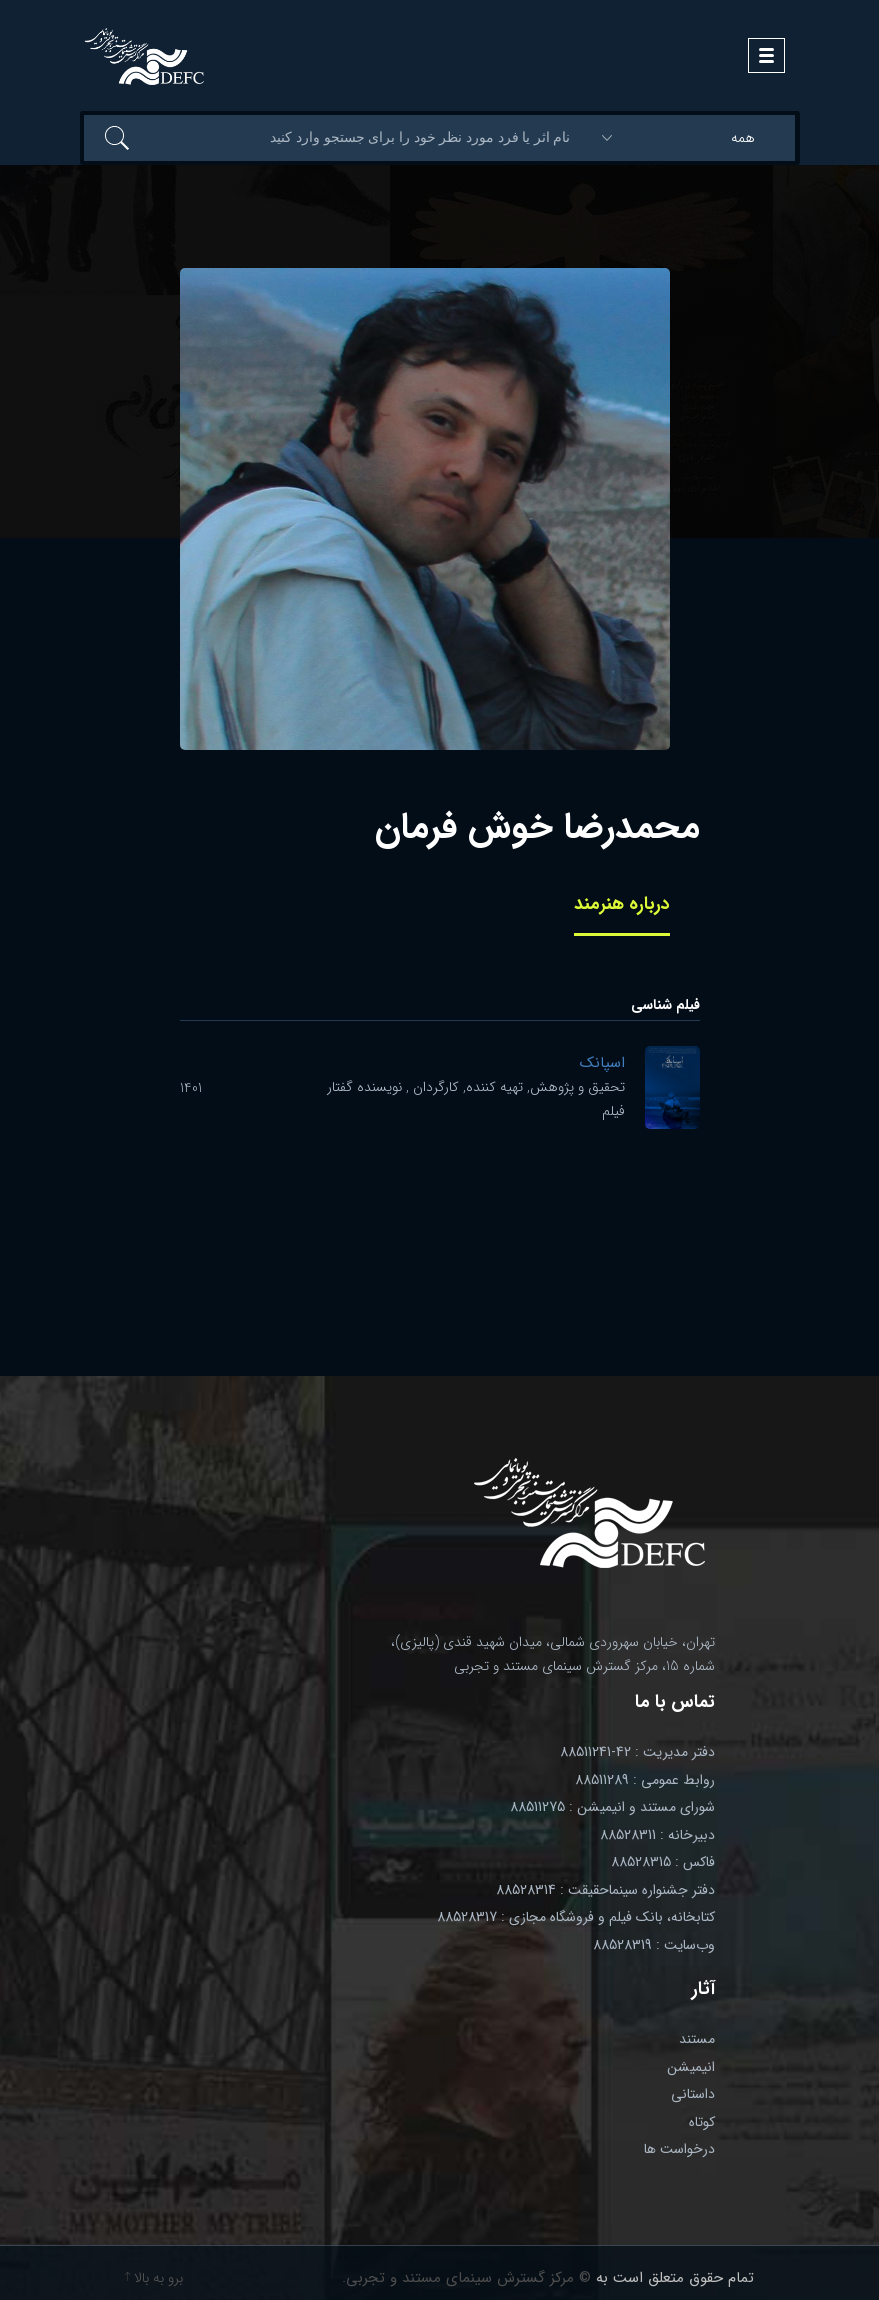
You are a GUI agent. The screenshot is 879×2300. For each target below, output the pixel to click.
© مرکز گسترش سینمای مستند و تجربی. (466, 2278)
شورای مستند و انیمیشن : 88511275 (612, 1807)
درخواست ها (679, 2149)
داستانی (693, 2094)
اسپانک (602, 1063)
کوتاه (702, 2122)
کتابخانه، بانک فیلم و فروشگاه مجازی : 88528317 (576, 1917)
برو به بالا (154, 2278)
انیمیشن (691, 2067)
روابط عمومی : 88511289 (645, 1780)
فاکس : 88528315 (663, 1862)
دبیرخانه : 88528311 (657, 1835)
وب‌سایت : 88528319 (654, 1945)
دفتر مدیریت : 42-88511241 (637, 1752)
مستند (697, 2039)
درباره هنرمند (622, 904)
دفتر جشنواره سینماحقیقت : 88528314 (605, 1890)
